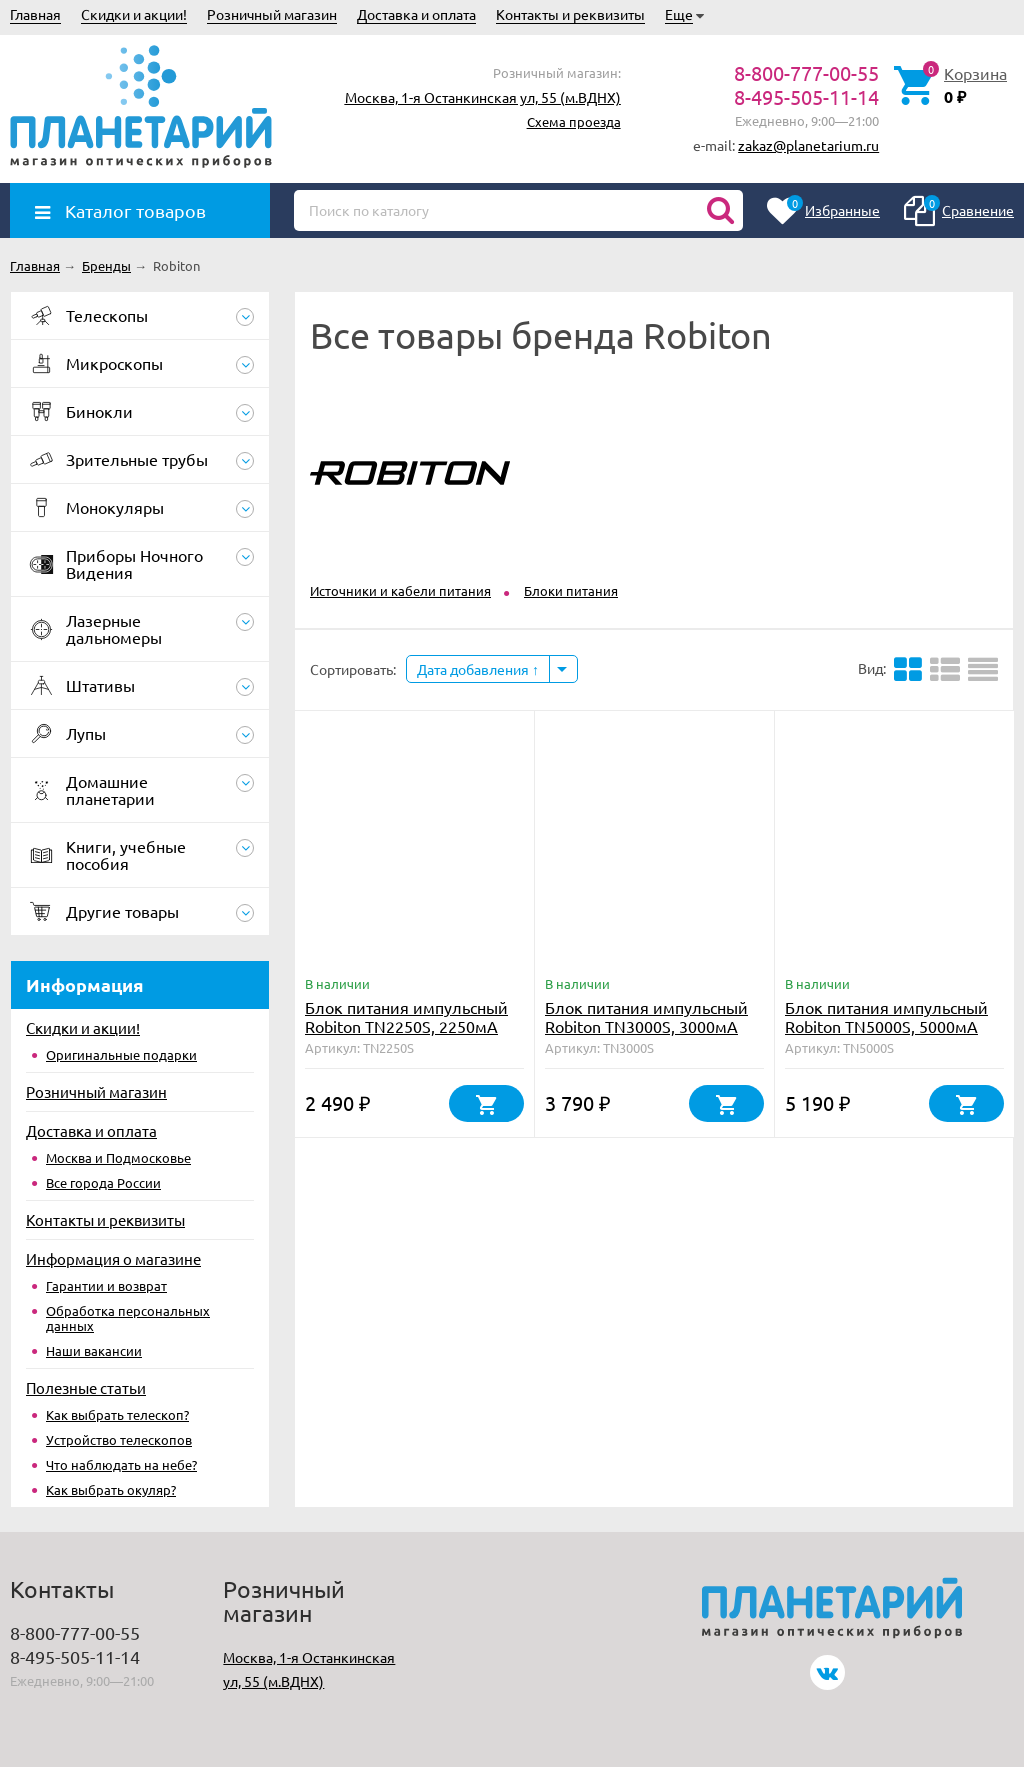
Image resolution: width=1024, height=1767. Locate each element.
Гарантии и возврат (106, 1285)
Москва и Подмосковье (118, 1157)
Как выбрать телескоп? (117, 1414)
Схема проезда (574, 121)
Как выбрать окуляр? (111, 1489)
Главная (35, 14)
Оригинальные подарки (121, 1054)
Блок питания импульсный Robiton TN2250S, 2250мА (406, 1016)
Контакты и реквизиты (570, 14)
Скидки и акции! (134, 14)
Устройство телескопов (119, 1439)
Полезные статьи (86, 1387)
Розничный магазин (272, 14)
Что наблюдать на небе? (121, 1464)
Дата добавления (478, 669)
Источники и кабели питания (400, 590)
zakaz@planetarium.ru (808, 145)
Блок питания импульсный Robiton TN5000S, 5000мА (886, 1016)
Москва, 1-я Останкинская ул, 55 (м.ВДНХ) (483, 97)
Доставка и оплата (416, 14)
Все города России (103, 1182)
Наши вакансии (94, 1350)
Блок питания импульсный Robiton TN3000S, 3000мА (646, 1016)
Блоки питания (571, 590)
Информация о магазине (113, 1258)
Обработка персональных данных (128, 1318)
